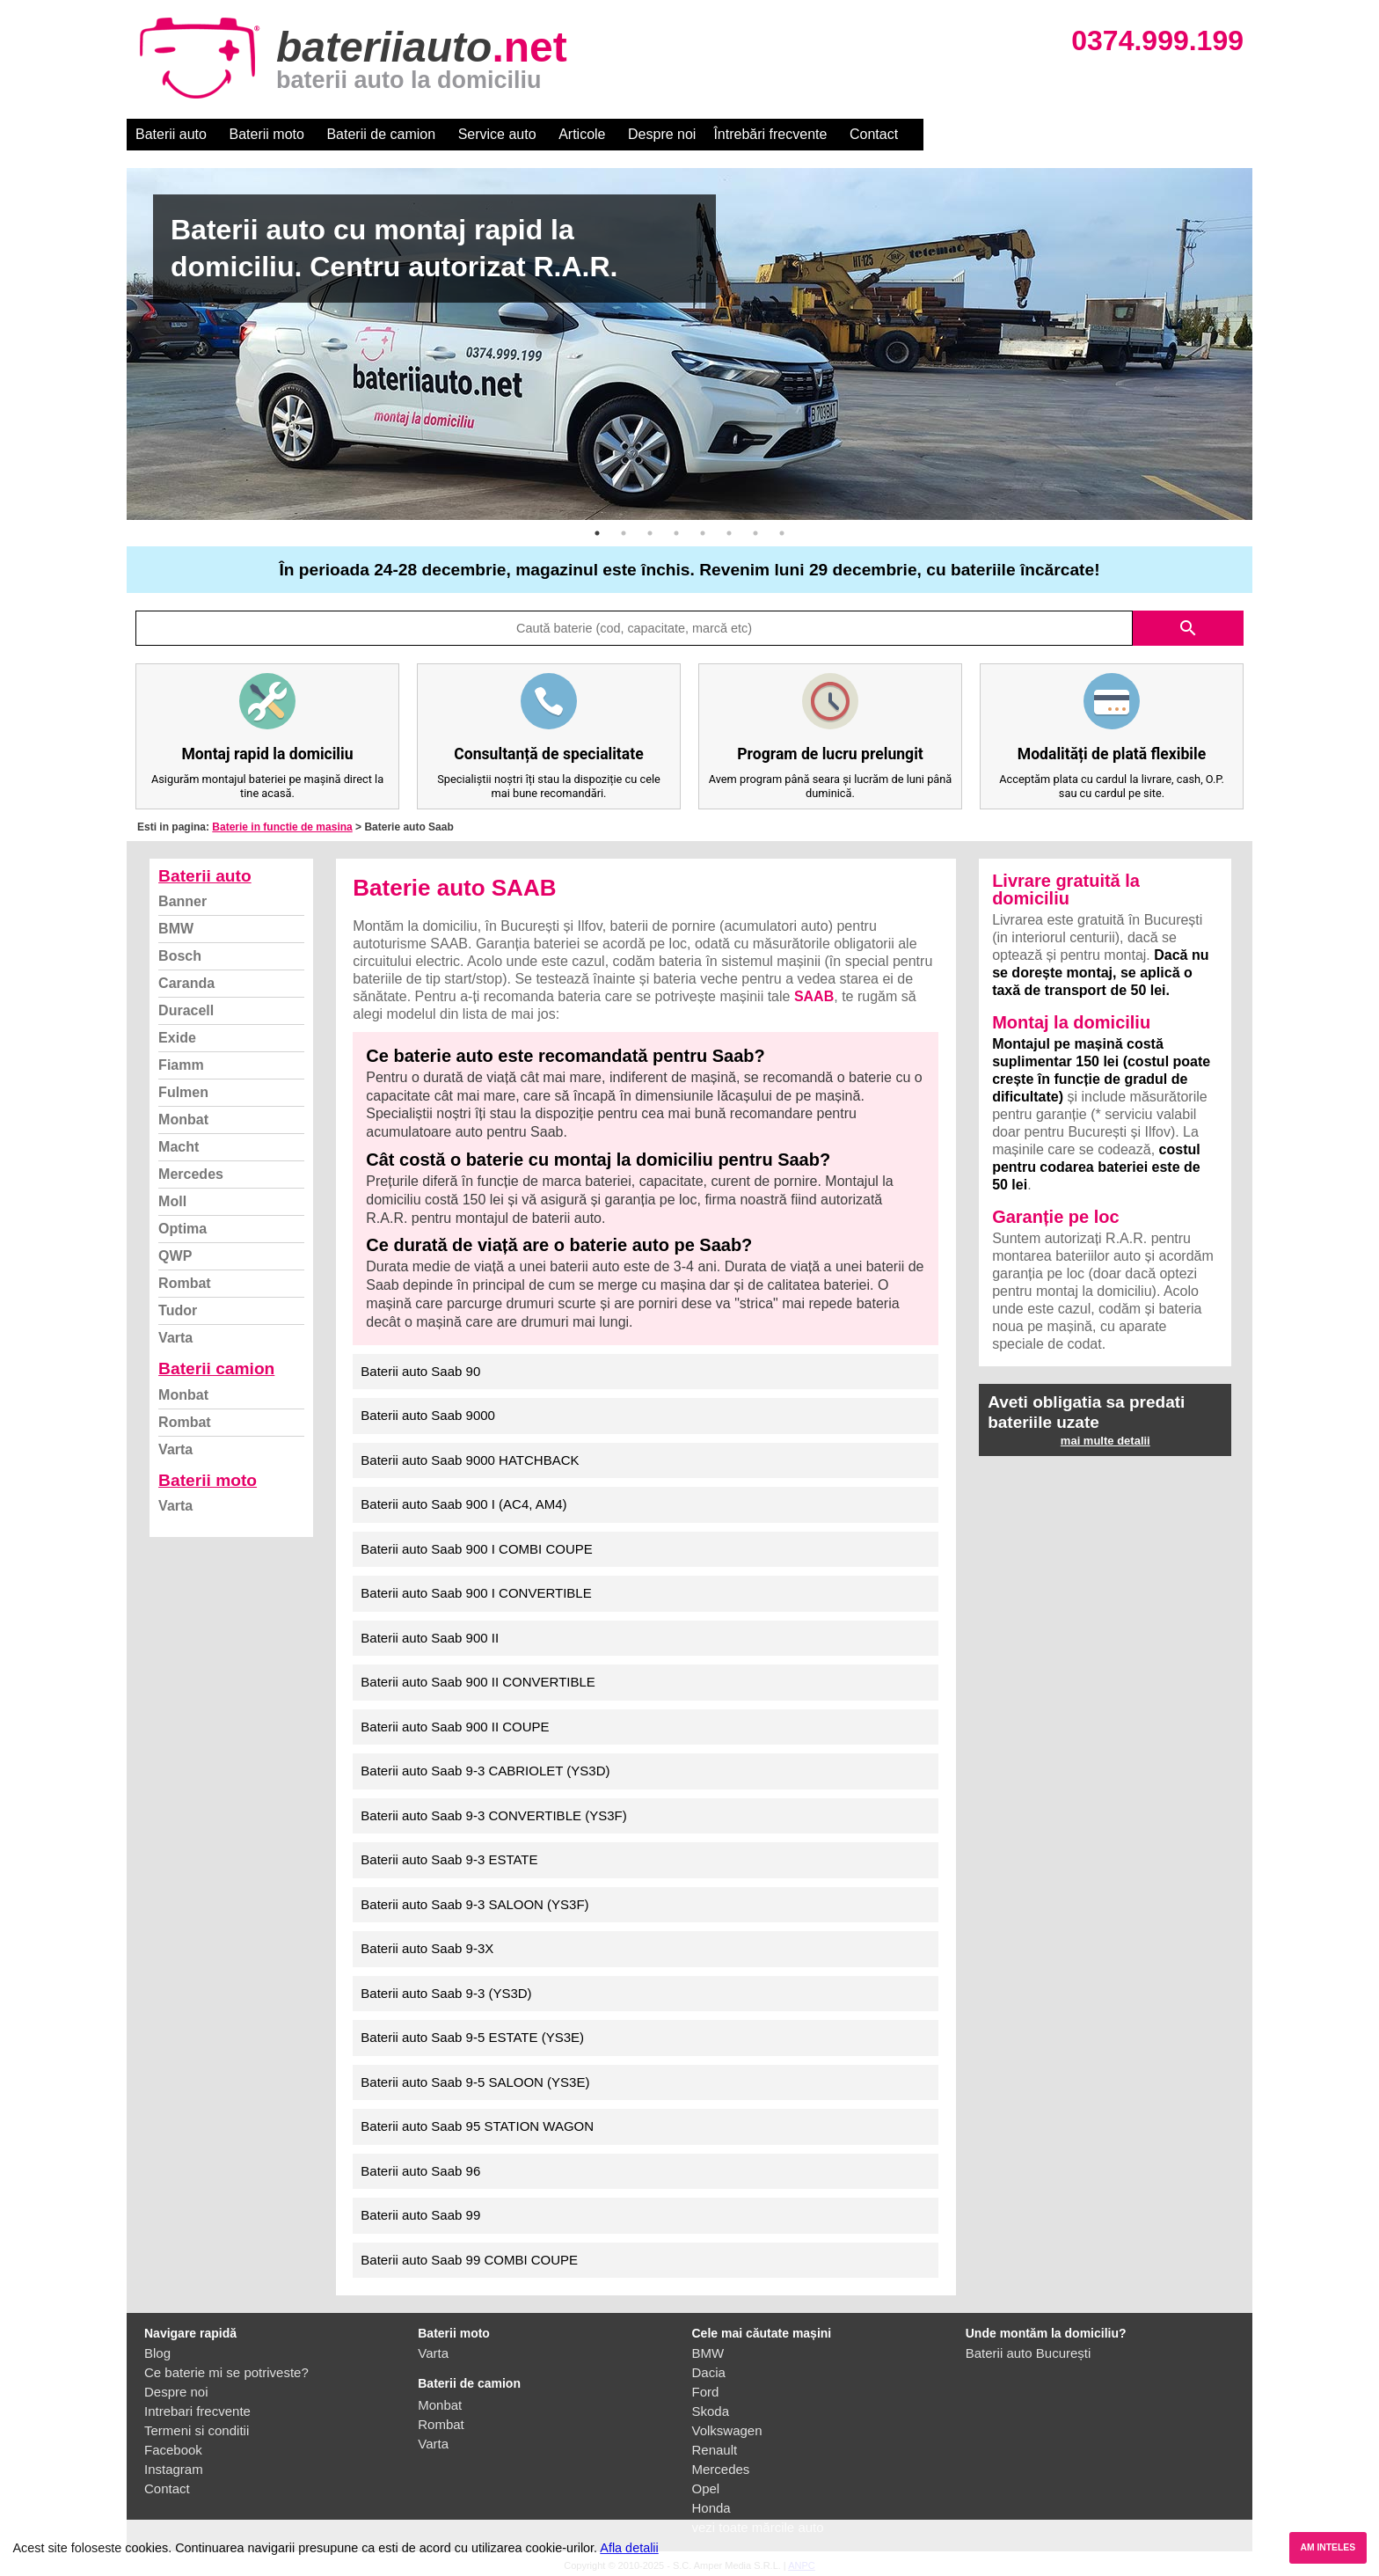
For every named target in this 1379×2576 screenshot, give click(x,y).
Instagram (173, 2469)
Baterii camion (216, 1368)
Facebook (173, 2449)
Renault (715, 2449)
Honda (711, 2507)
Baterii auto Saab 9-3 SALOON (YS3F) (474, 1904)
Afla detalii (629, 2548)
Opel (706, 2488)
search (1188, 628)
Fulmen (183, 1092)
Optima (182, 1228)
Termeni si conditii (196, 2430)
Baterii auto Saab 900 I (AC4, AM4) (463, 1504)
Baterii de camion (380, 134)
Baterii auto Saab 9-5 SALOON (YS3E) (475, 2082)
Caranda (186, 983)
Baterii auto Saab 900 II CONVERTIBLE (478, 1681)
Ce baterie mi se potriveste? (226, 2372)
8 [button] (782, 533)
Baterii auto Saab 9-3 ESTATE (449, 1859)
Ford (705, 2391)
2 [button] (623, 533)
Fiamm (181, 1064)
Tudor (177, 1310)
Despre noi (662, 134)
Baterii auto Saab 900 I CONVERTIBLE (476, 1592)
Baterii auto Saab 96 (420, 2170)
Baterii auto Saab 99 (420, 2214)
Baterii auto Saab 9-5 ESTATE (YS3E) (472, 2037)
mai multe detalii (1105, 1440)
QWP (175, 1255)
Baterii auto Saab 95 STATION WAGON (477, 2126)
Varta (175, 1337)
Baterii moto (267, 134)
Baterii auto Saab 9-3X (427, 1948)
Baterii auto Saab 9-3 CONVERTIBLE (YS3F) (493, 1815)
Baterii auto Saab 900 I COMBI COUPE (476, 1548)
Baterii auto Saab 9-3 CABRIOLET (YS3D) (485, 1770)
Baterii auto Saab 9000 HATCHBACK (470, 1460)
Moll (172, 1201)
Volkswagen (727, 2430)
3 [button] (650, 533)
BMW (175, 928)
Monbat (183, 1119)
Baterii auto (171, 134)
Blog (157, 2352)
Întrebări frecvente (770, 134)
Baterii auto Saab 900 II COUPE (455, 1726)
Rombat (184, 1283)
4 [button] (676, 533)
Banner (182, 901)
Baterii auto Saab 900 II (430, 1637)
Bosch (179, 955)
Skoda (711, 2411)
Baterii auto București (1028, 2352)
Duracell (186, 1010)
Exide (177, 1037)
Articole (581, 134)
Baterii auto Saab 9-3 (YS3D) (446, 1993)
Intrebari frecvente (197, 2411)
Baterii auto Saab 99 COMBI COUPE (469, 2259)
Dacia (709, 2372)
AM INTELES (1327, 2547)
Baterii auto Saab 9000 (428, 1415)
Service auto (497, 134)
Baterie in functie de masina (282, 827)
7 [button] (755, 533)
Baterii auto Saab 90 (420, 1371)
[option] (689, 344)
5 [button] (702, 533)
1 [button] (597, 533)
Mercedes (190, 1174)
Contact (874, 134)
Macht (178, 1146)
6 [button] (729, 533)
